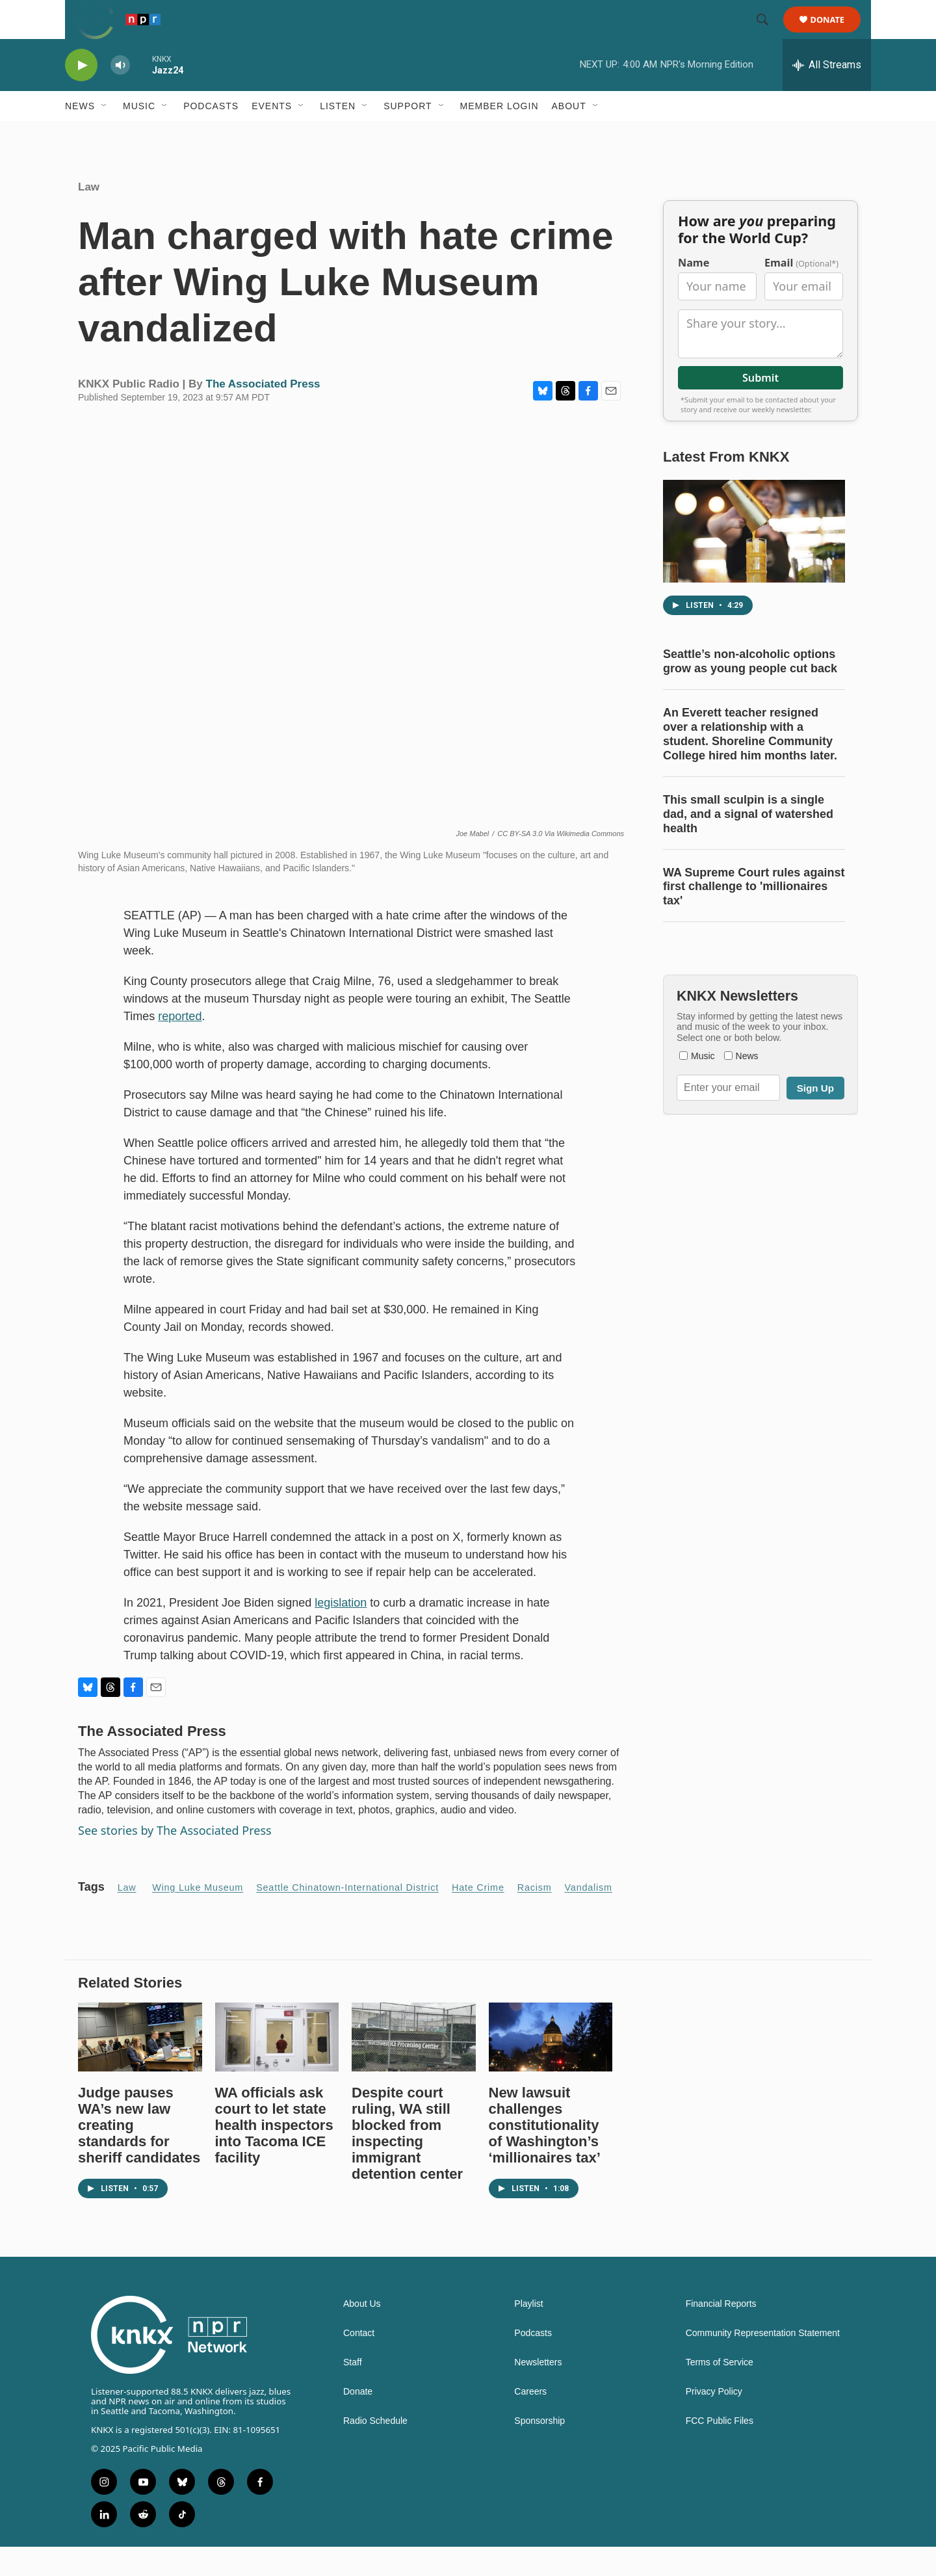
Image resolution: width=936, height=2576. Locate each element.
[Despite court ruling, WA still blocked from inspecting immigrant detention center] (414, 2066)
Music (139, 135)
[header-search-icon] (768, 34)
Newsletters (538, 2392)
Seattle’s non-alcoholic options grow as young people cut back (750, 690)
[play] (81, 94)
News (80, 135)
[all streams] (827, 94)
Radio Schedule (375, 2450)
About (569, 135)
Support (408, 135)
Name (693, 292)
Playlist (528, 2333)
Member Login (499, 135)
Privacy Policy (714, 2421)
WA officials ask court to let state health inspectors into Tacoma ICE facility (274, 2154)
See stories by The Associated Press (175, 1859)
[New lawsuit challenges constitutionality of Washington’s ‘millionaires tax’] (551, 2066)
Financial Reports (721, 2333)
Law (88, 216)
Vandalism (588, 1917)
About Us (362, 2333)
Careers (530, 2421)
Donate (835, 34)
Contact (358, 2362)
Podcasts (211, 135)
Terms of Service (719, 2392)
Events (272, 135)
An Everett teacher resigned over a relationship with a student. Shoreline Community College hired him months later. (750, 763)
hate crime (478, 1917)
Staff (352, 2392)
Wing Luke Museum (197, 1917)
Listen (338, 135)
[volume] (120, 94)
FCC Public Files (719, 2450)
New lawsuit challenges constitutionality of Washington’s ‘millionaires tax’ (545, 2154)
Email (801, 292)
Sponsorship (539, 2450)
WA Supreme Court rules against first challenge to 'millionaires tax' (753, 916)
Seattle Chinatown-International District (347, 1917)
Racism (534, 1917)
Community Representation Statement (763, 2362)
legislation (341, 1631)
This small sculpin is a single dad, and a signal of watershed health (748, 843)
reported (180, 1045)
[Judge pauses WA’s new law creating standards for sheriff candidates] (140, 2066)
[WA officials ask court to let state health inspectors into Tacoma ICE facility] (277, 2066)
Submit (760, 407)
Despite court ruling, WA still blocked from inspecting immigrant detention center (407, 2162)
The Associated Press (263, 413)
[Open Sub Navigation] (104, 135)
